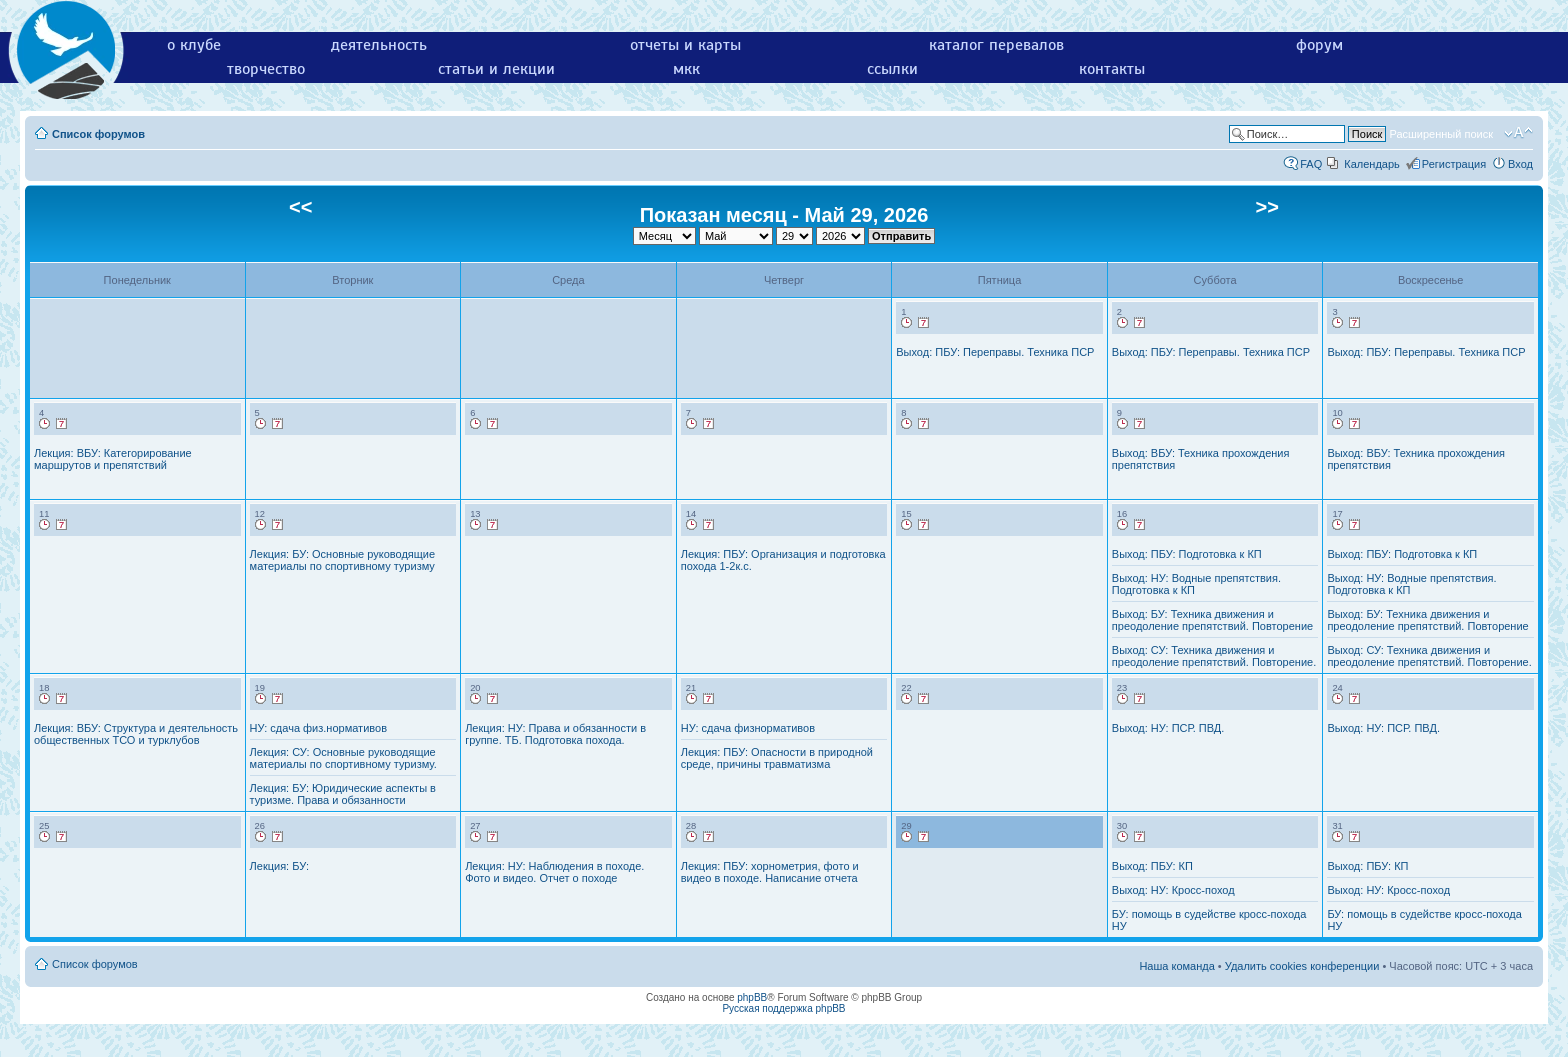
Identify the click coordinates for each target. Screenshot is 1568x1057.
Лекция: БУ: (279, 866)
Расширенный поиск (1441, 134)
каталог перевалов (996, 45)
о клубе (194, 45)
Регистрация (1454, 164)
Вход (1520, 164)
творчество (266, 69)
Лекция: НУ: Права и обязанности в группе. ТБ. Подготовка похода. (555, 734)
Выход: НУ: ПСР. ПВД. (1168, 728)
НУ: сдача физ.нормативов (318, 728)
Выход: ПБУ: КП (1152, 866)
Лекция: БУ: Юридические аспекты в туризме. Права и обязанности (343, 794)
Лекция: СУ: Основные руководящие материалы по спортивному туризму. (343, 758)
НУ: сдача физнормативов (748, 728)
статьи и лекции (496, 69)
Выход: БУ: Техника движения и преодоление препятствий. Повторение (1212, 620)
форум (1319, 45)
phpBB (752, 997)
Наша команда (1176, 966)
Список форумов (98, 134)
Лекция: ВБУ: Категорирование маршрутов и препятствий (113, 459)
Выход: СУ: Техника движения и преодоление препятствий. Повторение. (1214, 656)
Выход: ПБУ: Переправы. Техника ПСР (995, 352)
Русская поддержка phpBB (783, 1008)
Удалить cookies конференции (1302, 966)
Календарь (1372, 164)
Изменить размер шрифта (1518, 133)
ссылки (892, 69)
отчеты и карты (685, 45)
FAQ (1311, 164)
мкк (686, 69)
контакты (1112, 69)
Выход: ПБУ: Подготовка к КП (1187, 554)
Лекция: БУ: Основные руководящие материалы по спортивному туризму (343, 560)
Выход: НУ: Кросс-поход (1173, 890)
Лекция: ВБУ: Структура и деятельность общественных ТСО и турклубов (136, 734)
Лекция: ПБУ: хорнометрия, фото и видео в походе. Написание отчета (770, 872)
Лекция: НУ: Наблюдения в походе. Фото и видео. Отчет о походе (554, 872)
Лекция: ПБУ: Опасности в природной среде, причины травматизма (777, 758)
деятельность (379, 45)
